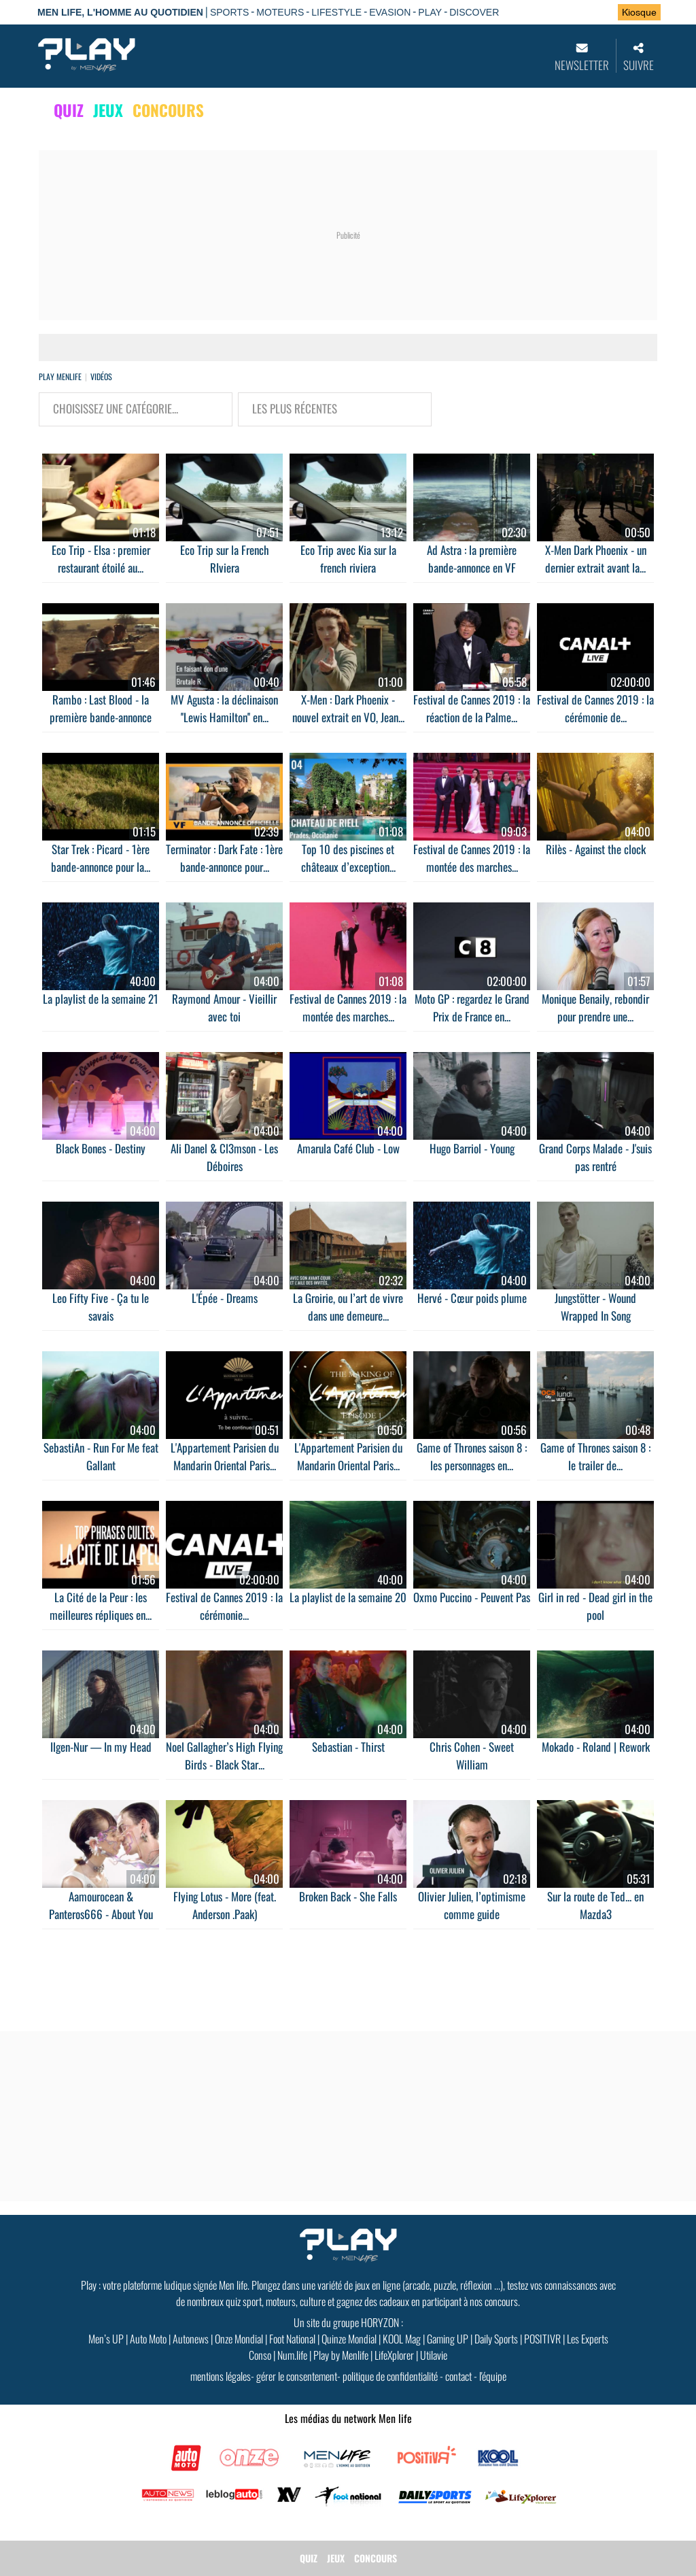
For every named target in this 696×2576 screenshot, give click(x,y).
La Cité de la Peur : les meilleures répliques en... (101, 1606)
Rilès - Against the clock (596, 849)
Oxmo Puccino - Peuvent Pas (471, 1597)
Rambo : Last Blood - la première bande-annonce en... (101, 717)
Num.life (292, 2355)
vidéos (101, 376)
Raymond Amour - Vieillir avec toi (224, 1007)
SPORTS (229, 12)
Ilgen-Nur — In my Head (101, 1746)
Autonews (191, 2339)
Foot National (292, 2339)
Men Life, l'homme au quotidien (120, 12)
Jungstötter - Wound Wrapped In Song (595, 1306)
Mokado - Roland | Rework (596, 1746)
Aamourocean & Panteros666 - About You (101, 1905)
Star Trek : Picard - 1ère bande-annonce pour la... (100, 858)
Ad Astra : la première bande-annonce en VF (472, 558)
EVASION (390, 12)
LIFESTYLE (336, 12)
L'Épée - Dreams (225, 1297)
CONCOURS (168, 110)
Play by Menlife (340, 2355)
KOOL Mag (402, 2339)
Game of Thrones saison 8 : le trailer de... (595, 1456)
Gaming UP (447, 2339)
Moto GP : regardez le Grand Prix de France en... (472, 1007)
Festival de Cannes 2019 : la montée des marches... (471, 858)
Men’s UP (106, 2339)
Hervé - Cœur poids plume (472, 1297)
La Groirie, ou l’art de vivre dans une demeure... (348, 1306)
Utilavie (433, 2355)
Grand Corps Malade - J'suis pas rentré (595, 1157)
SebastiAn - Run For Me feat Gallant (101, 1456)
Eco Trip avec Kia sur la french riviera (348, 558)
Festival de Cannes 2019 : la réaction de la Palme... (471, 708)
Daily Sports (496, 2339)
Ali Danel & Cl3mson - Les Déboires (224, 1157)
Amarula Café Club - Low (348, 1148)
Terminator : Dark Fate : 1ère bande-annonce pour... (224, 858)
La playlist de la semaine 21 (100, 998)
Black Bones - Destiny (100, 1148)
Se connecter (564, 12)
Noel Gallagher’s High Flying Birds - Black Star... (224, 1755)
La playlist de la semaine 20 (348, 1597)
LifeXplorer (394, 2355)
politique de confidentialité (390, 2376)
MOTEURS (280, 12)
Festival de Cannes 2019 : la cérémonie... (224, 1606)
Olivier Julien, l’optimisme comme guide (471, 1905)
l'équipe (492, 2376)
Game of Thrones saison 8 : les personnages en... (472, 1456)
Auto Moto (148, 2339)
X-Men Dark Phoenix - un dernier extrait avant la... (595, 558)
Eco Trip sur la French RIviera (224, 558)
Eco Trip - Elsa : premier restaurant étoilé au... (101, 558)
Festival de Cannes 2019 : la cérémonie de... (595, 708)
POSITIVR (542, 2339)
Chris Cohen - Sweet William (472, 1755)
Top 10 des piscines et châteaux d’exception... (348, 858)
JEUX (108, 110)
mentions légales (220, 2376)
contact (458, 2376)
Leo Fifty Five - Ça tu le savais (100, 1306)
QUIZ (69, 110)
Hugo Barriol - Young (472, 1148)
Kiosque (639, 12)
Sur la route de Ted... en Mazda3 (595, 1905)
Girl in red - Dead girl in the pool (595, 1606)
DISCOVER (474, 12)
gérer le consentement (296, 2376)
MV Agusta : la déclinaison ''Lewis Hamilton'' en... (224, 708)
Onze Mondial (239, 2339)
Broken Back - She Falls (348, 1896)
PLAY (430, 12)
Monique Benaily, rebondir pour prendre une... (595, 1007)
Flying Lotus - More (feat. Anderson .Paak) (224, 1905)
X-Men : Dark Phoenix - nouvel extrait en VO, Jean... (348, 708)
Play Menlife (60, 376)
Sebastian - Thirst (348, 1746)
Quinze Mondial (349, 2339)
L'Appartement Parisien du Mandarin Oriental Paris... (225, 1456)
